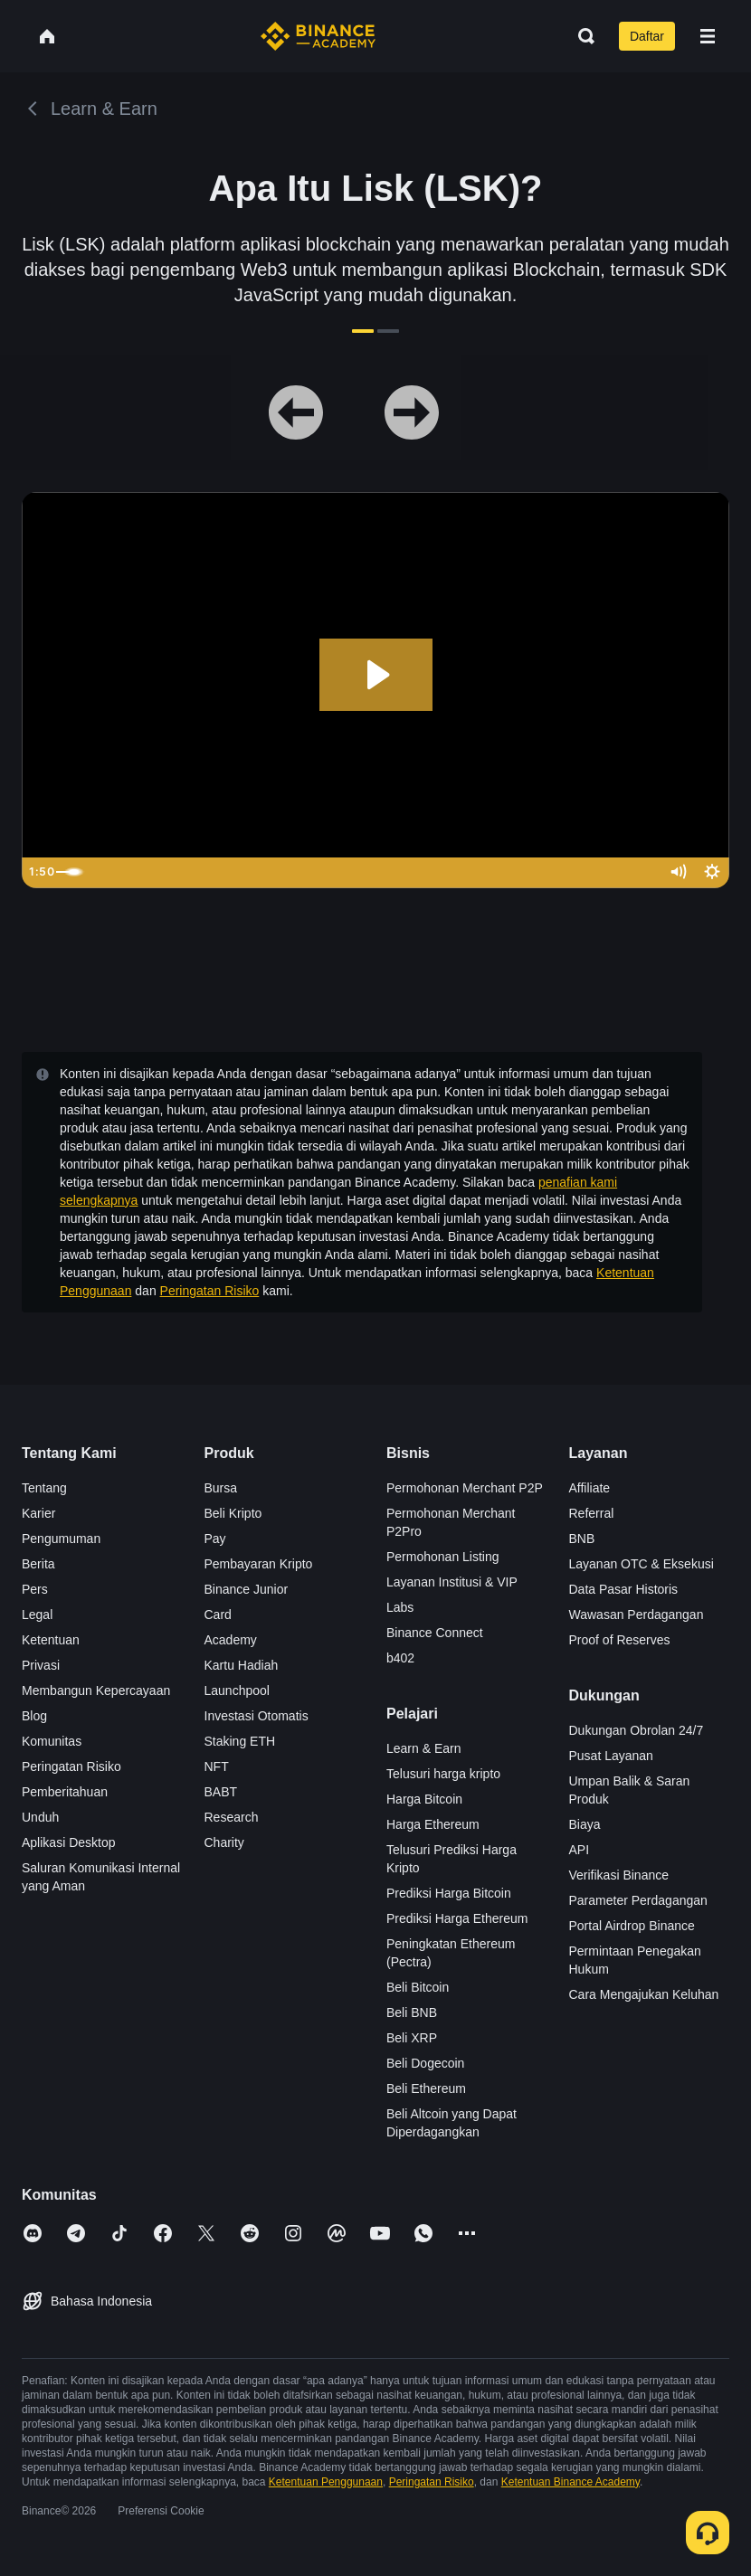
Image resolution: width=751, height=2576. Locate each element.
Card (218, 1614)
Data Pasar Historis (624, 1589)
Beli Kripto (233, 1513)
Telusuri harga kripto (443, 1773)
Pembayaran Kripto (258, 1564)
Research (231, 1817)
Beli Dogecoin (425, 2063)
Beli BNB (411, 2012)
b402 (400, 1658)
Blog (34, 1716)
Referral (591, 1513)
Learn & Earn (423, 1748)
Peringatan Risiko (210, 1290)
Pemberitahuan (65, 1792)
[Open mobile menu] (707, 36)
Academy (230, 1640)
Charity (224, 1842)
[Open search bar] (581, 36)
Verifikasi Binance (619, 1875)
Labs (400, 1607)
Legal (37, 1614)
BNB (582, 1538)
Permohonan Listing (442, 1556)
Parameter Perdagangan (638, 1900)
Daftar (647, 36)
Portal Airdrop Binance (632, 1925)
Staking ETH (240, 1741)
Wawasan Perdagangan (636, 1614)
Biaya (585, 1824)
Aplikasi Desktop (69, 1842)
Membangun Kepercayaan (96, 1690)
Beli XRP (411, 2038)
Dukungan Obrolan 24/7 (636, 1730)
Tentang (44, 1488)
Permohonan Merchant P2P (464, 1488)
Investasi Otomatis (256, 1716)
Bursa (221, 1488)
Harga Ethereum (433, 1824)
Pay (215, 1538)
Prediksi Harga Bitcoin (448, 1893)
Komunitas (51, 1741)
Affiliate (590, 1488)
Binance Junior (246, 1589)
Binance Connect (434, 1632)
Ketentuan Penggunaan (326, 2482)
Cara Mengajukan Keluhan (644, 1994)
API (579, 1849)
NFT (216, 1766)
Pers (35, 1589)
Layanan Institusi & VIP (452, 1582)
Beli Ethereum (426, 2088)
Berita (38, 1564)
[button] (707, 36)
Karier (38, 1513)
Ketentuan (51, 1640)
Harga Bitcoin (424, 1799)
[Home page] (318, 36)
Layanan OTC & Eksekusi (641, 1564)
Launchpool (237, 1690)
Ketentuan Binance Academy (570, 2482)
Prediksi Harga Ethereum (457, 1918)
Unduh (40, 1817)
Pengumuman (61, 1538)
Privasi (41, 1665)
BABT (221, 1792)
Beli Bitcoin (417, 1987)
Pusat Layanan (611, 1755)
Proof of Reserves (619, 1640)
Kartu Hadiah (241, 1665)
